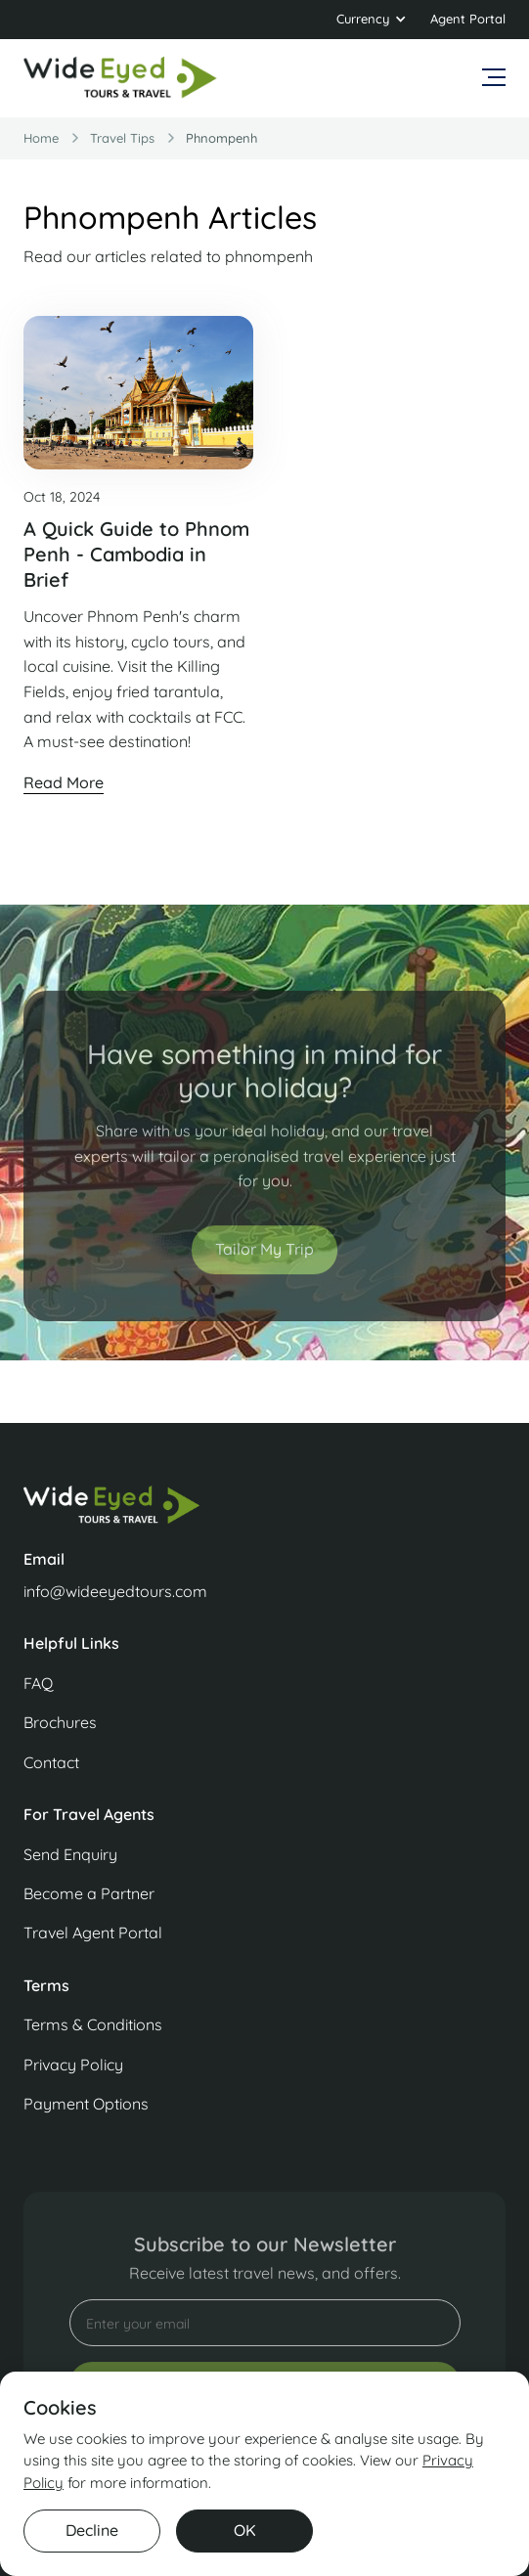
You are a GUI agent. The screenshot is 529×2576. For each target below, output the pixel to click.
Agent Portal (468, 18)
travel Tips (122, 138)
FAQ (38, 1683)
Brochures (60, 1722)
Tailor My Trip (264, 1260)
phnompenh (221, 138)
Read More (63, 782)
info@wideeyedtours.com (115, 1591)
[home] (121, 78)
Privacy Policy (73, 2064)
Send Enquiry (70, 1854)
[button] (372, 19)
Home (41, 138)
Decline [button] (92, 2530)
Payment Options (86, 2103)
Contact (51, 1762)
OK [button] (245, 2530)
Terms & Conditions (92, 2024)
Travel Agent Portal (92, 1932)
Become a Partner (88, 1893)
